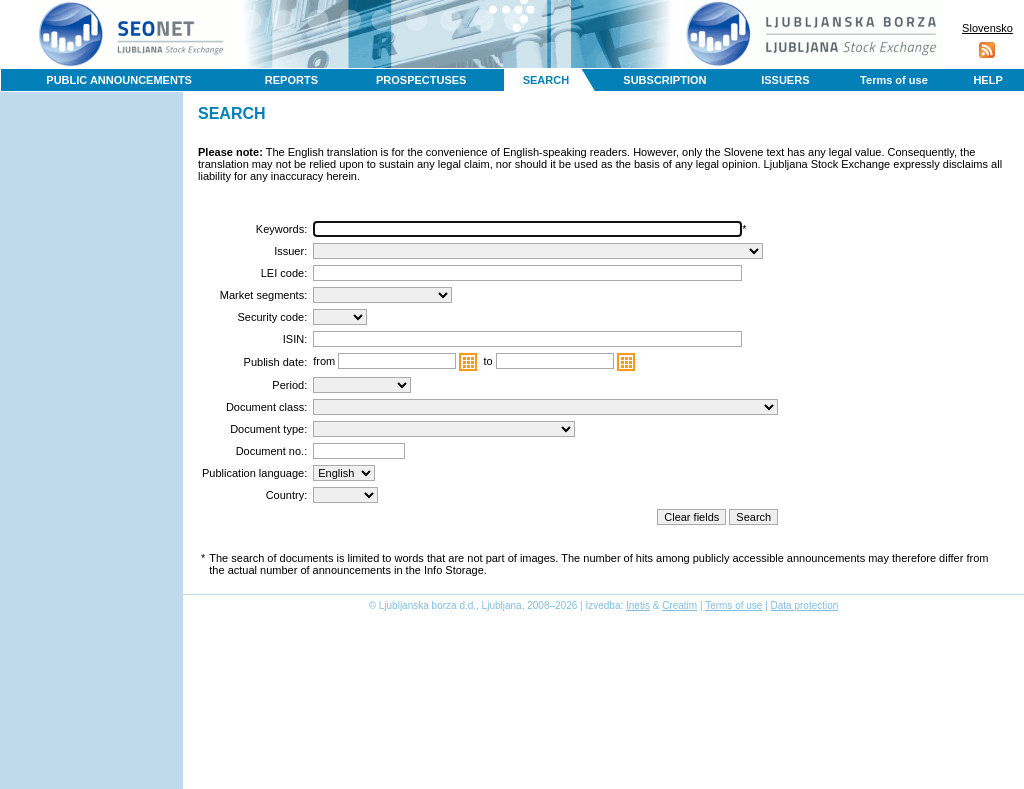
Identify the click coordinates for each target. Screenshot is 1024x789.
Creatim (679, 605)
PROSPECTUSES (421, 80)
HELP (987, 80)
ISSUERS (785, 80)
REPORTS (291, 80)
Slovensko (987, 28)
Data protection (805, 605)
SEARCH (546, 80)
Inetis (638, 605)
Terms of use (894, 80)
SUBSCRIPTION (664, 80)
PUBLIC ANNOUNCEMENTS (119, 80)
